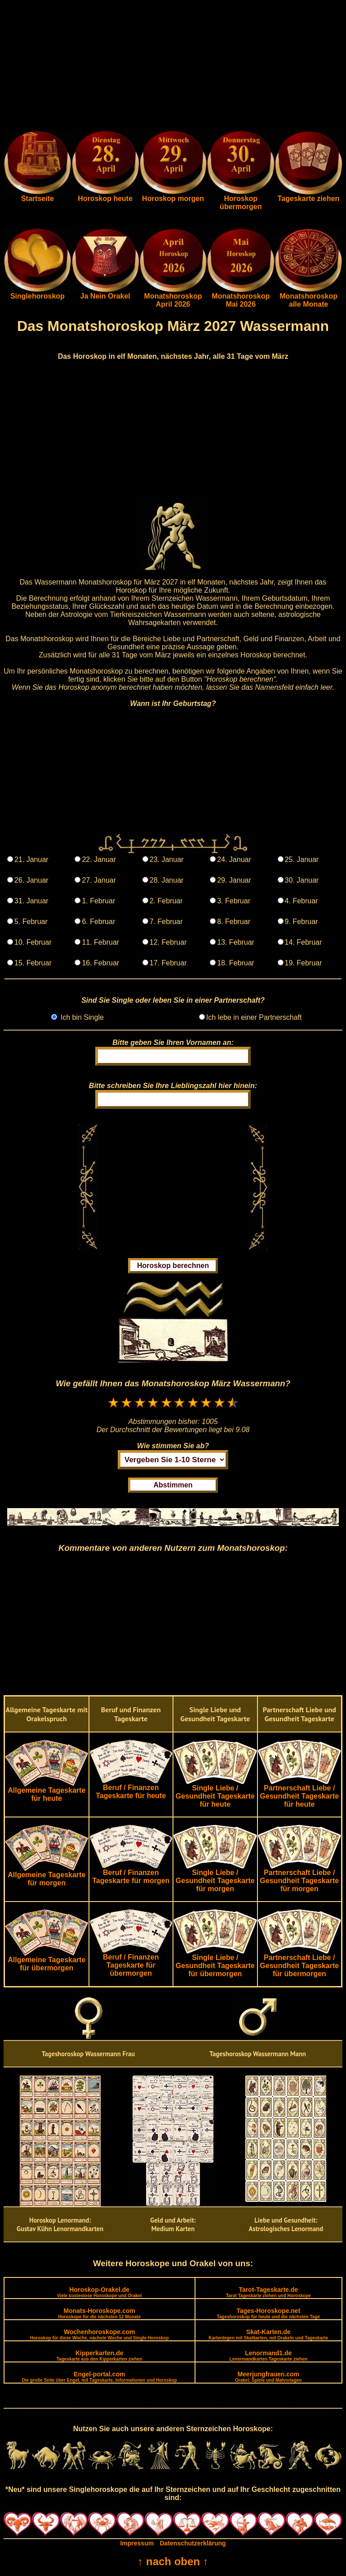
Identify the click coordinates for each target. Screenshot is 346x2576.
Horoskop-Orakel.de (99, 2292)
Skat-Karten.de (268, 2334)
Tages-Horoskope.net (268, 2313)
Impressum (137, 2543)
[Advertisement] (173, 66)
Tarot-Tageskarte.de (268, 2292)
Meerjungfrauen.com (268, 2377)
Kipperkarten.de (99, 2355)
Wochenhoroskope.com (99, 2334)
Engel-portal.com (99, 2377)
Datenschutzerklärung (193, 2543)
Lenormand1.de (268, 2355)
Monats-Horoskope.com (99, 2313)
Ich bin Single (81, 1017)
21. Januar (31, 859)
